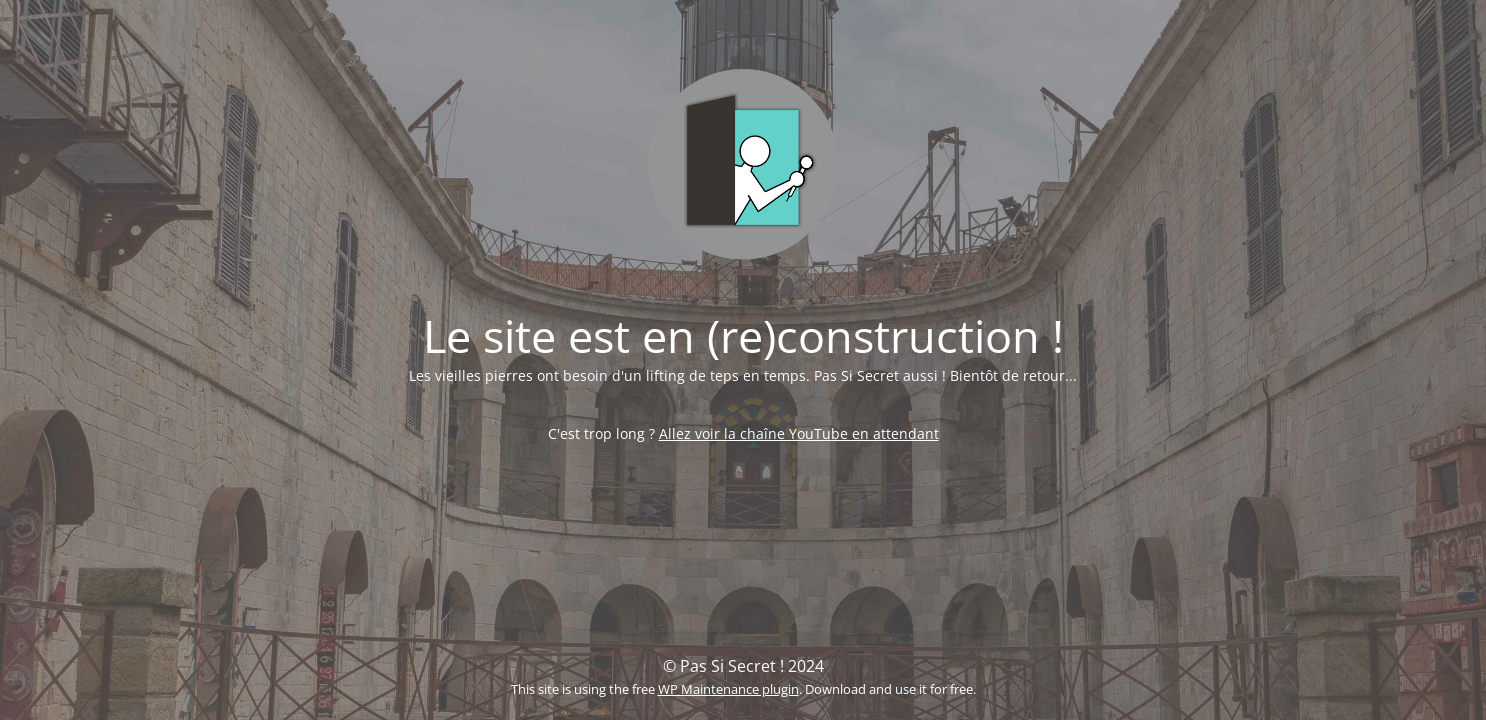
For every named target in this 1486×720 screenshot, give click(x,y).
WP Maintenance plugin (728, 689)
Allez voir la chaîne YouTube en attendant (799, 433)
